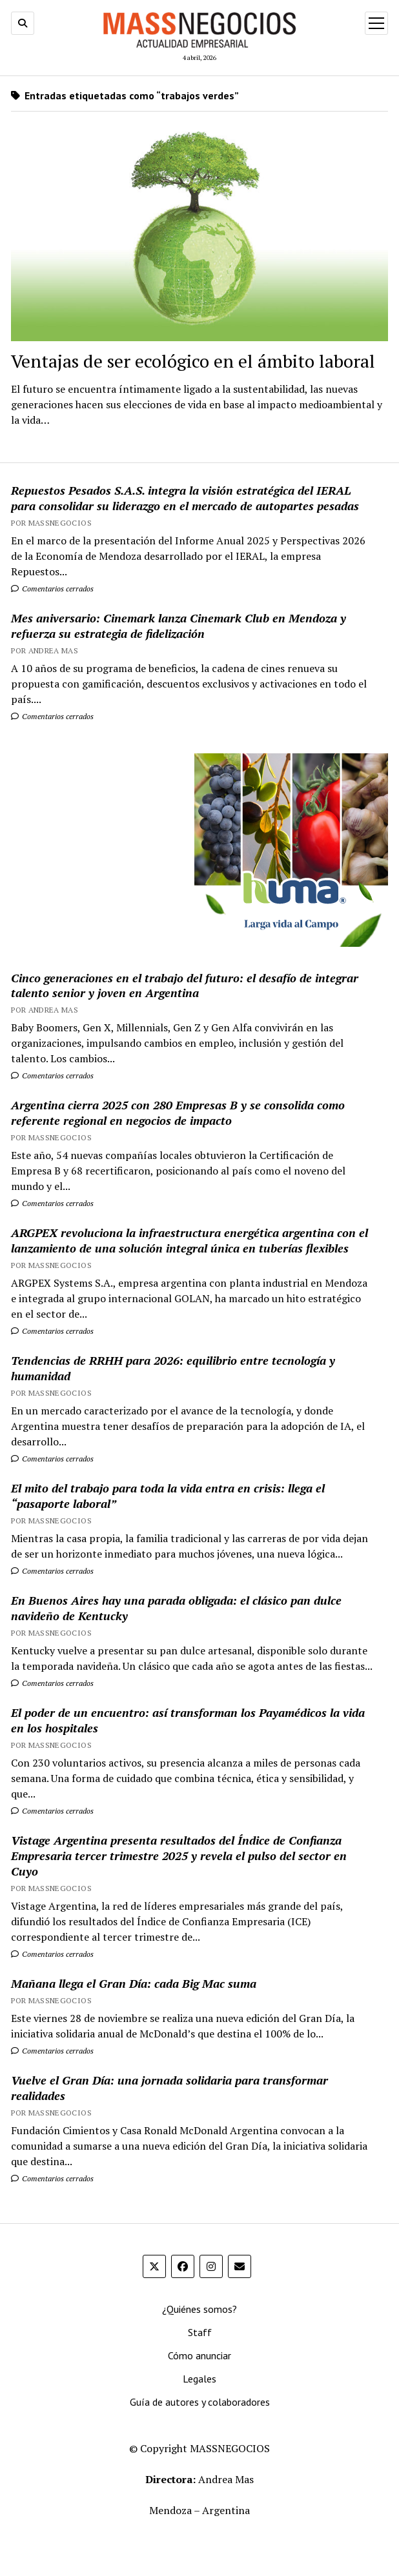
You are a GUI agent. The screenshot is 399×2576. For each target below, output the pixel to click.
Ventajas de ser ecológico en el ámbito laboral (193, 361)
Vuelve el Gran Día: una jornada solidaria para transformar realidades (169, 2087)
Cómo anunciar (199, 2355)
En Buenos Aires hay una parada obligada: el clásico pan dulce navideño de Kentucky (176, 1607)
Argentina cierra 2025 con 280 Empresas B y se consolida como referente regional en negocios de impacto (178, 1112)
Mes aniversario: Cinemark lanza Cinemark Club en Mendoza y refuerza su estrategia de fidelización (178, 625)
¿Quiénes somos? (199, 2309)
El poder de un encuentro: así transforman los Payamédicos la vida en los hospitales (188, 1720)
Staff (200, 2332)
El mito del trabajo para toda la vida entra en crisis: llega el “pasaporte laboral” (168, 1495)
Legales (199, 2378)
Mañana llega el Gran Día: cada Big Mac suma (133, 1983)
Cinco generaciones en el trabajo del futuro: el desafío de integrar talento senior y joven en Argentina (184, 985)
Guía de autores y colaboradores (200, 2401)
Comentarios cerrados (52, 588)
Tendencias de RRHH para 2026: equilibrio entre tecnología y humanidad (173, 1367)
